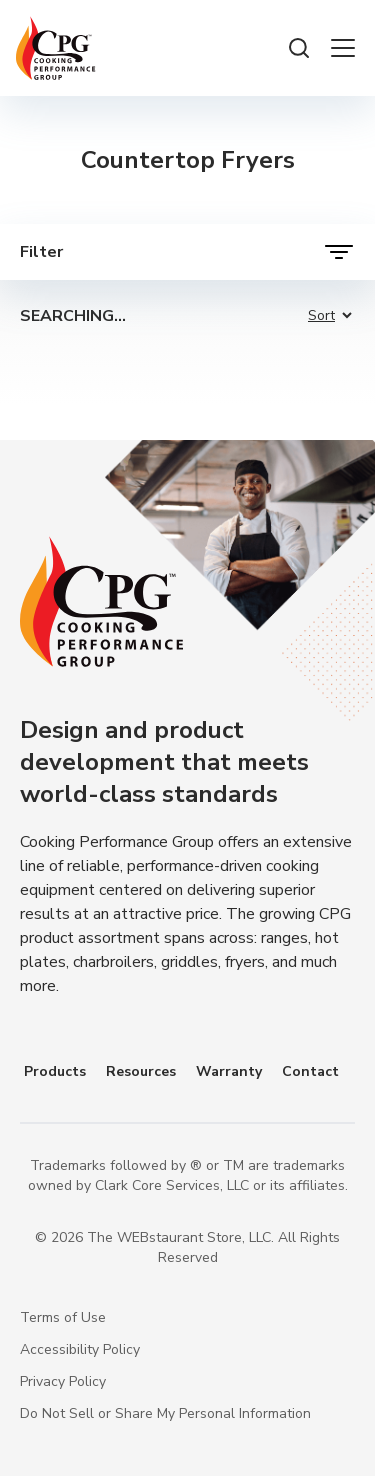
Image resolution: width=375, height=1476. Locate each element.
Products (55, 1071)
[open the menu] (343, 48)
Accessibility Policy (80, 1349)
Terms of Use (63, 1317)
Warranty (229, 1071)
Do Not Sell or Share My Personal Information (165, 1413)
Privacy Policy (63, 1381)
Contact (310, 1071)
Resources (141, 1071)
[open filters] (187, 252)
